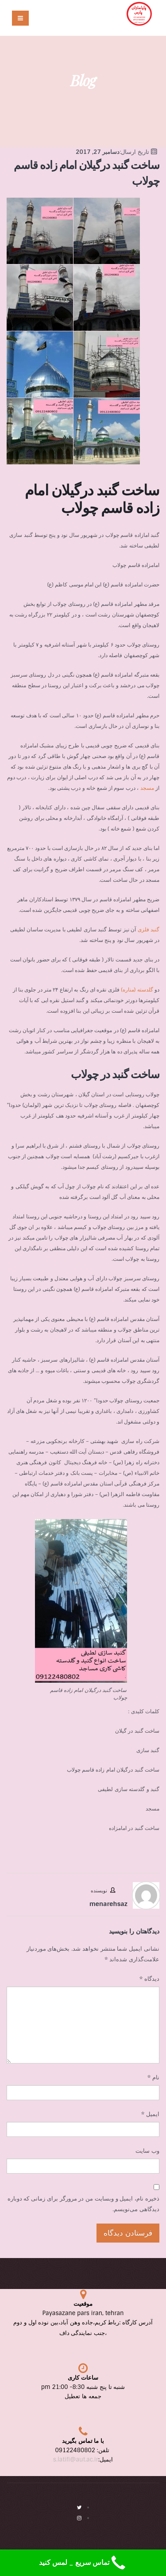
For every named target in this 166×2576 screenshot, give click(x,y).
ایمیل (150, 2114)
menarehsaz (108, 1904)
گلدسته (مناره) (137, 989)
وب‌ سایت (147, 2151)
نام (153, 2077)
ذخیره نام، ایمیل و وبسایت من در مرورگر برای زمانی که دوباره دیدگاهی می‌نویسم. (83, 2204)
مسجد (147, 788)
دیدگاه (149, 1979)
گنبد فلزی (148, 929)
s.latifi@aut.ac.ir (75, 2459)
